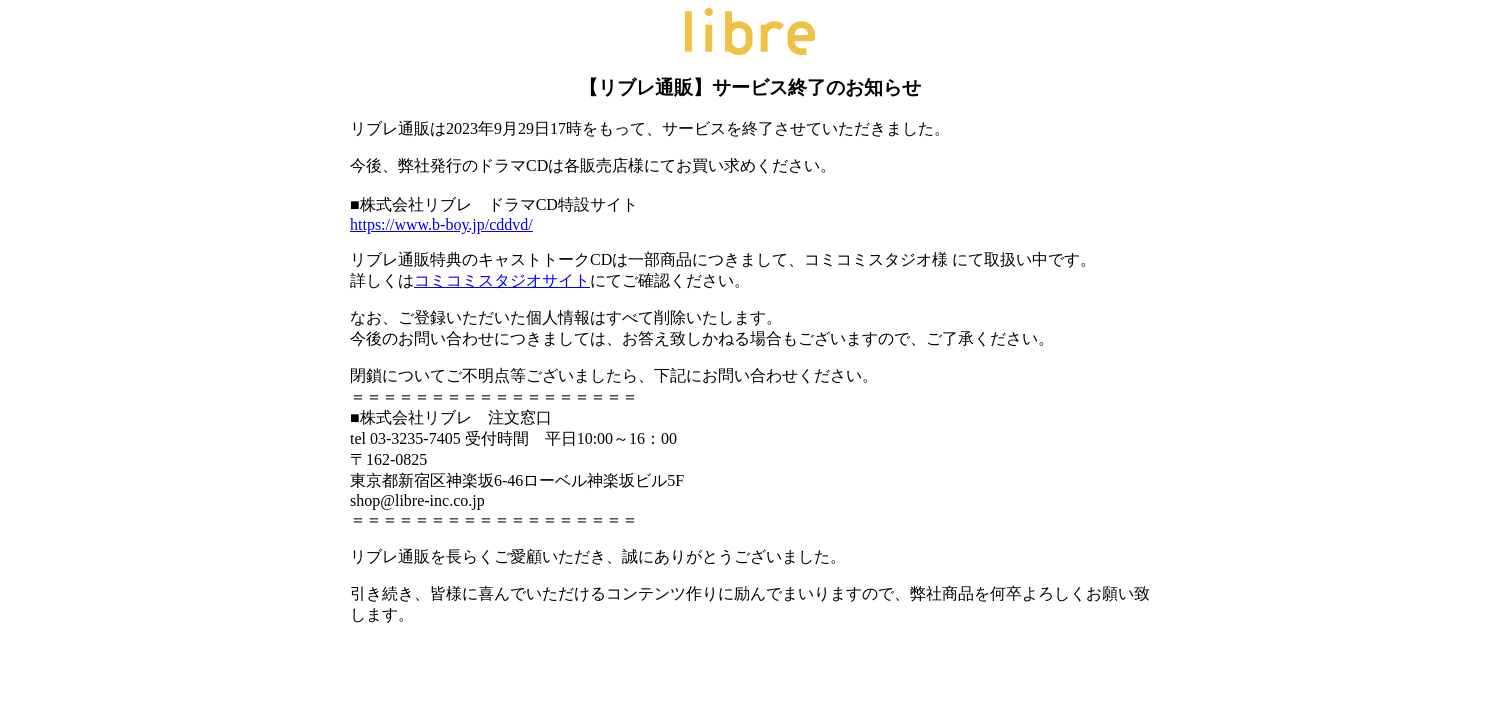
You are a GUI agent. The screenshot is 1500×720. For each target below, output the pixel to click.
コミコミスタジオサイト (502, 280)
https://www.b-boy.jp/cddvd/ (441, 224)
